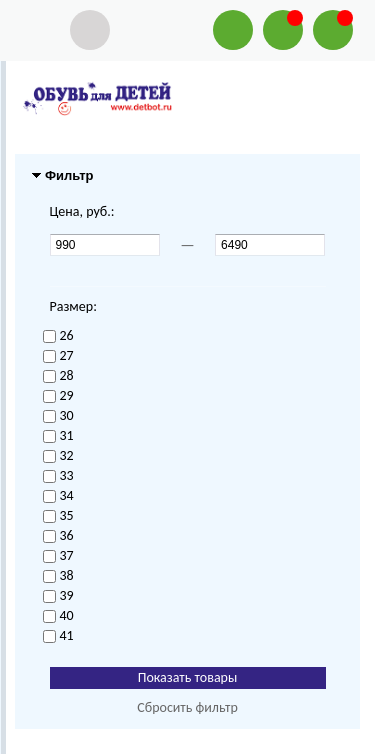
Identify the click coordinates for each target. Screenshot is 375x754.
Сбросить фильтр (187, 707)
